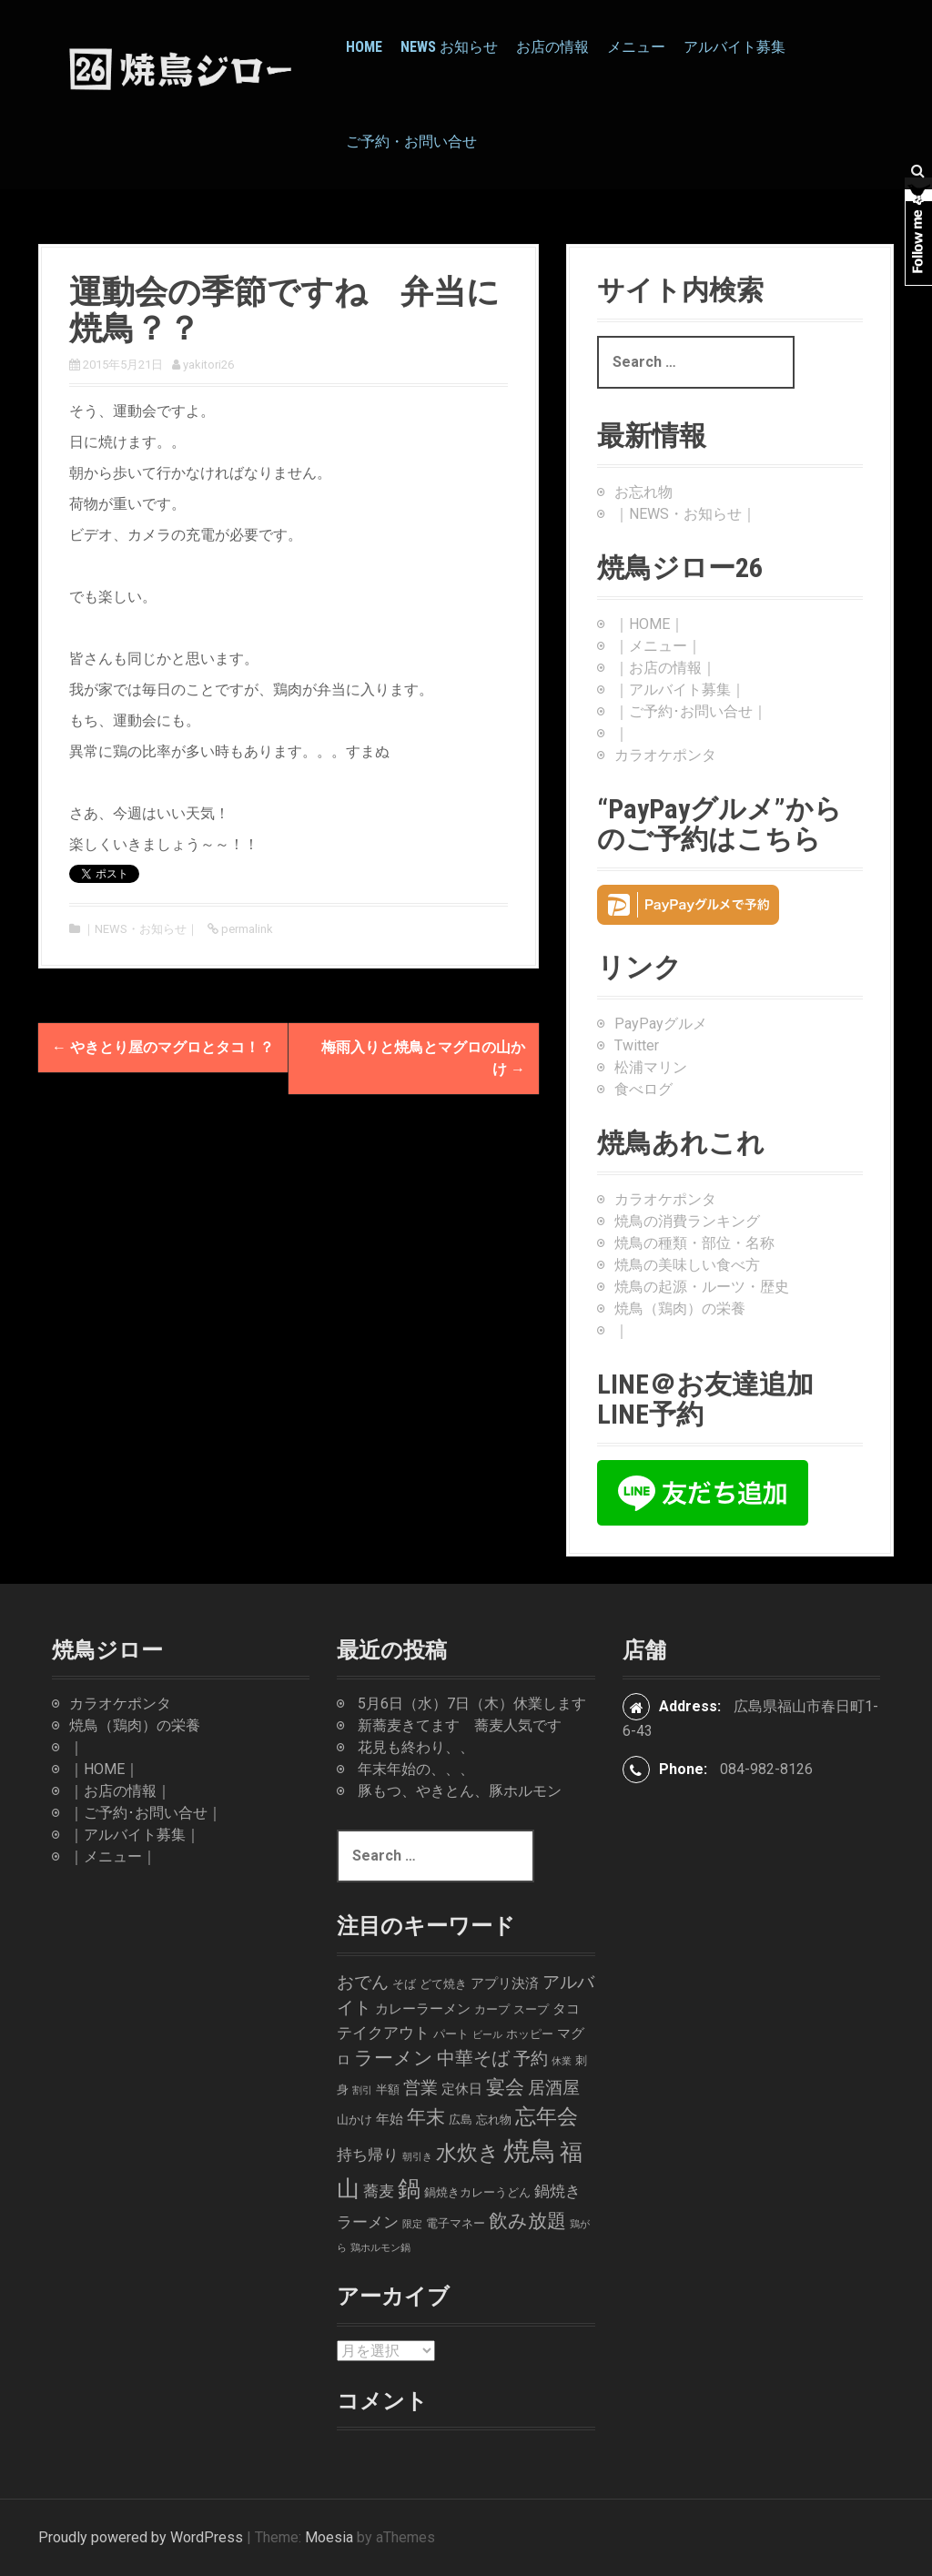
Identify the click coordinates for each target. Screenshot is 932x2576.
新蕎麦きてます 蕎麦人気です (460, 1725)
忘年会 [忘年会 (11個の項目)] (546, 2116)
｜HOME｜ (649, 624)
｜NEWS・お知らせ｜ (140, 929)
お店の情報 (552, 47)
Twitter (636, 1045)
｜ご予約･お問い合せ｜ (690, 711)
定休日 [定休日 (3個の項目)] (461, 2089)
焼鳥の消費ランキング (687, 1221)
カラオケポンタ (665, 755)
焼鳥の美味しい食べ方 (687, 1264)
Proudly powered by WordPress (140, 2537)
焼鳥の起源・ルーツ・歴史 (701, 1286)
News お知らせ (449, 47)
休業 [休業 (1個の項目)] (562, 2061)
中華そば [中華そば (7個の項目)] (473, 2058)
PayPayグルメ (660, 1023)
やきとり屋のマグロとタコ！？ (163, 1047)
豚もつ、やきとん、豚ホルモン (460, 1791)
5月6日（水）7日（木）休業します (472, 1703)
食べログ (643, 1089)
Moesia (329, 2537)
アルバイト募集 (734, 47)
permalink (245, 929)
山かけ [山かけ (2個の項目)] (354, 2119)
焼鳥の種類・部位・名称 (694, 1243)
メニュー (636, 47)
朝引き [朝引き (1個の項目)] (417, 2157)
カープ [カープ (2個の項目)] (492, 2009)
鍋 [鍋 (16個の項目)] (409, 2188)
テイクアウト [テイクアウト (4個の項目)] (383, 2032)
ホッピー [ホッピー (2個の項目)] (529, 2034)
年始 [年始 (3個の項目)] (389, 2119)
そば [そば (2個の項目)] (404, 1984)
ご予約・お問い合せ (411, 141)
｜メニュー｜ (658, 645)
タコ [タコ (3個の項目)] (566, 2009)
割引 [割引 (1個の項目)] (362, 2090)
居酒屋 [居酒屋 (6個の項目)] (554, 2087)
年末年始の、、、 (416, 1769)
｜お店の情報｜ (665, 667)
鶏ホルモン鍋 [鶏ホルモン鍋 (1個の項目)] (380, 2248)
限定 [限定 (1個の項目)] (412, 2224)
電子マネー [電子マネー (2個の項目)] (455, 2223)
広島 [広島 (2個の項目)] (460, 2119)
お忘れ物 (643, 492)
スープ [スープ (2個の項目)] (531, 2009)
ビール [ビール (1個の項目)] (487, 2035)
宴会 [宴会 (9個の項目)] (505, 2086)
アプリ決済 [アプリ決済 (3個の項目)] (505, 1983)
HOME (364, 47)
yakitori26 (208, 364)
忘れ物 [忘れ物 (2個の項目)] (494, 2119)
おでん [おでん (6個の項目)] (363, 1982)
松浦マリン (650, 1067)
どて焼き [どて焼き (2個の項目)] (443, 1984)
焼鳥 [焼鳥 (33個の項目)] (529, 2150)
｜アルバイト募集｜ (679, 689)
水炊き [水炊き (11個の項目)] (468, 2153)
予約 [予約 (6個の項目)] (530, 2058)
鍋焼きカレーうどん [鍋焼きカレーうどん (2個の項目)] (477, 2192)
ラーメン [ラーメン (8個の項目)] (393, 2058)
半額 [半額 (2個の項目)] (388, 2089)
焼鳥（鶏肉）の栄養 (679, 1308)
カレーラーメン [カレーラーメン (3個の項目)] (423, 2009)
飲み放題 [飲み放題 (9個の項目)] (527, 2220)
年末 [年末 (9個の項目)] (426, 2116)
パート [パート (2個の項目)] (451, 2034)
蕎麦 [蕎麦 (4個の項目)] (378, 2191)
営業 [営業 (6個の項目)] (420, 2087)
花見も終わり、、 (416, 1747)
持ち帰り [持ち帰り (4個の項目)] (368, 2154)
